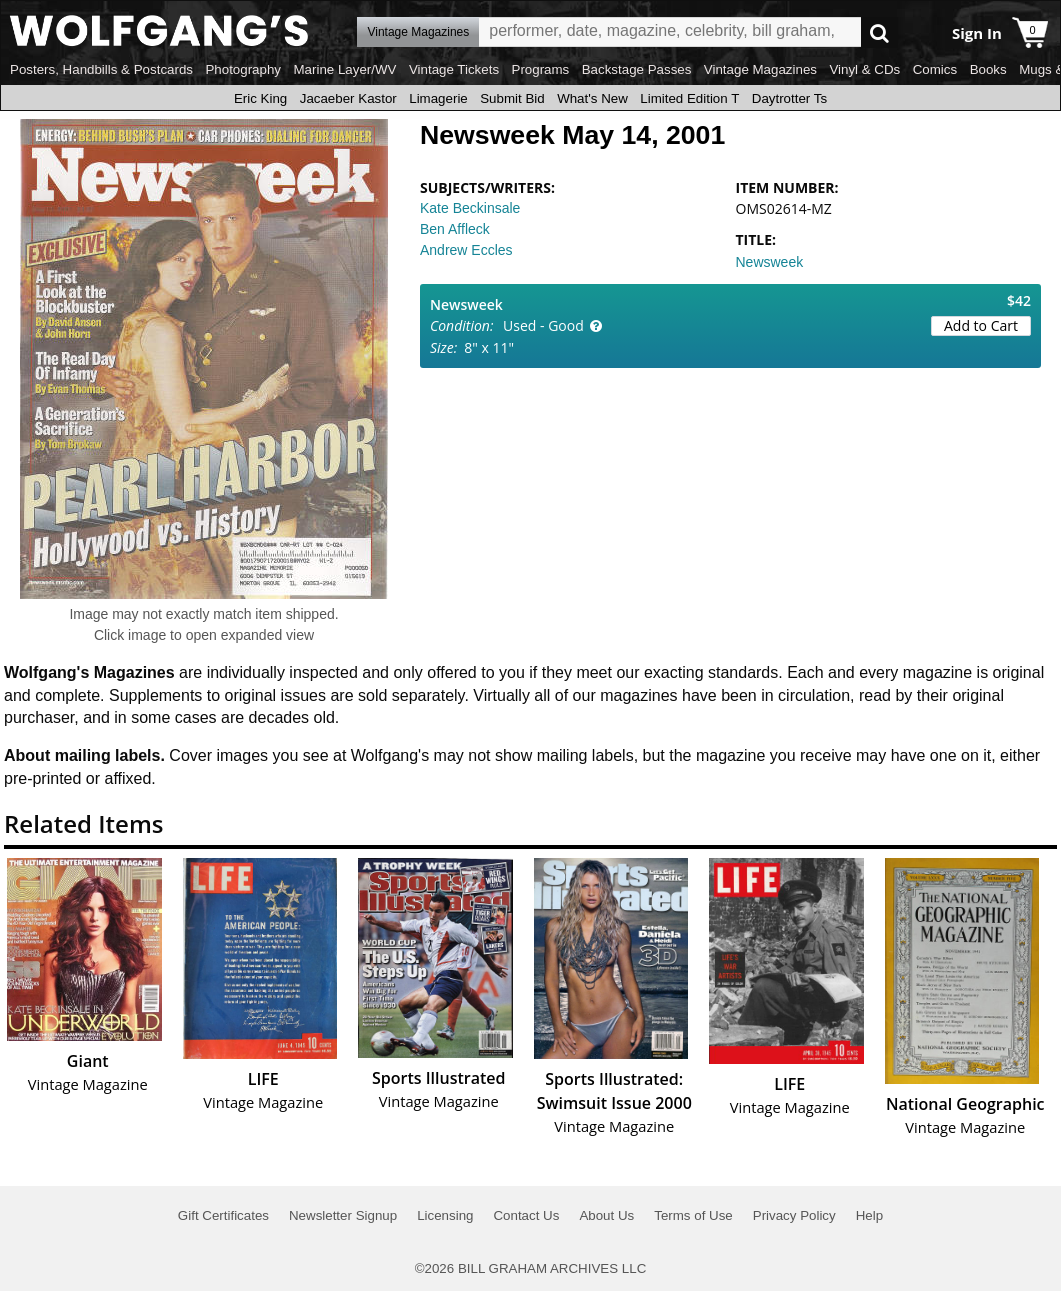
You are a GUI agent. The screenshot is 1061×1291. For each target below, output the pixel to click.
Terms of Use (693, 1215)
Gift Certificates (223, 1215)
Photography (243, 69)
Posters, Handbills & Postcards (101, 69)
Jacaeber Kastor (348, 98)
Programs (541, 69)
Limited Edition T (689, 98)
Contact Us (526, 1215)
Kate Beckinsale (470, 208)
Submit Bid (512, 98)
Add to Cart (981, 325)
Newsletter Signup (343, 1215)
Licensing (445, 1215)
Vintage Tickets (454, 69)
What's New (592, 98)
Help (869, 1215)
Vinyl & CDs (864, 69)
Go (879, 32)
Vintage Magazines (760, 69)
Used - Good (543, 325)
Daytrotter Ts (789, 98)
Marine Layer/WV (344, 69)
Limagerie (438, 98)
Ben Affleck (455, 229)
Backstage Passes (637, 69)
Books (988, 69)
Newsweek (770, 262)
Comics (935, 69)
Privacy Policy (794, 1215)
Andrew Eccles (466, 250)
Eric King (260, 98)
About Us (606, 1215)
